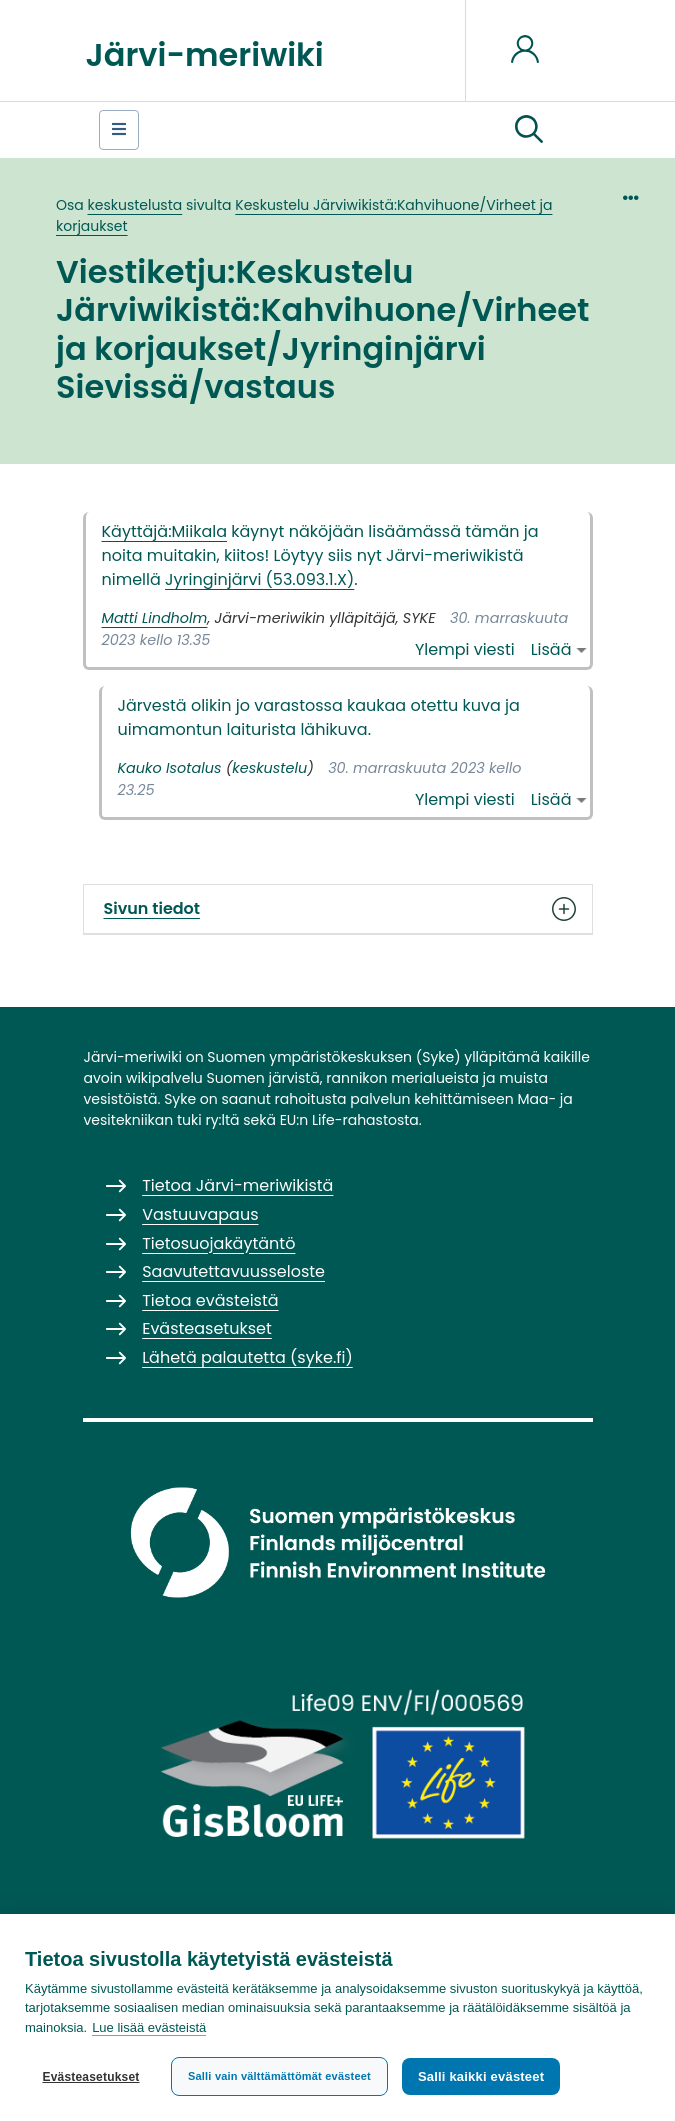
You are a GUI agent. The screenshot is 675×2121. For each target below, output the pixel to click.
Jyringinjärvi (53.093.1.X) (259, 579)
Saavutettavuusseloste (233, 1271)
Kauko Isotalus (170, 768)
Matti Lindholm (155, 618)
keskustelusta (135, 205)
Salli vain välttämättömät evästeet (279, 2076)
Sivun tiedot (338, 909)
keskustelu (269, 768)
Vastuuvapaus (200, 1214)
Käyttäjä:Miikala (165, 531)
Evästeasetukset (90, 2077)
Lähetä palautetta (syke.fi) (247, 1357)
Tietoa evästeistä (210, 1300)
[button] (529, 130)
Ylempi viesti (465, 649)
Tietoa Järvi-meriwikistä (237, 1185)
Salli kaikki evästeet (481, 2076)
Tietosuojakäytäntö (218, 1243)
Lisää (551, 649)
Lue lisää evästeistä (149, 2027)
